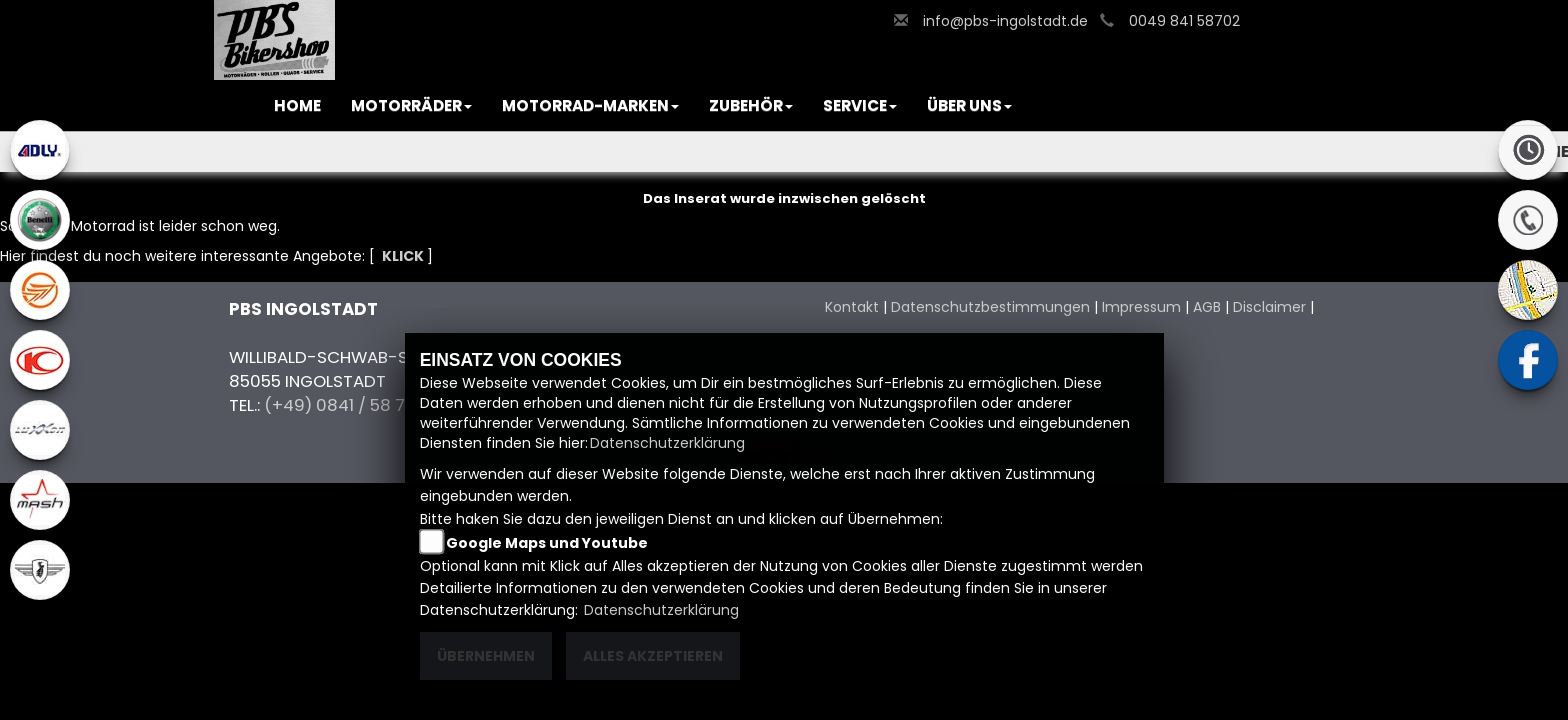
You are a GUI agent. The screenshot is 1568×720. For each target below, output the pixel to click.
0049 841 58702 (1184, 21)
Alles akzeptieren (653, 656)
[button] (411, 106)
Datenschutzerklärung (667, 443)
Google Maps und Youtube (547, 543)
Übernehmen (486, 656)
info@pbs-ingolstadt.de (1005, 21)
